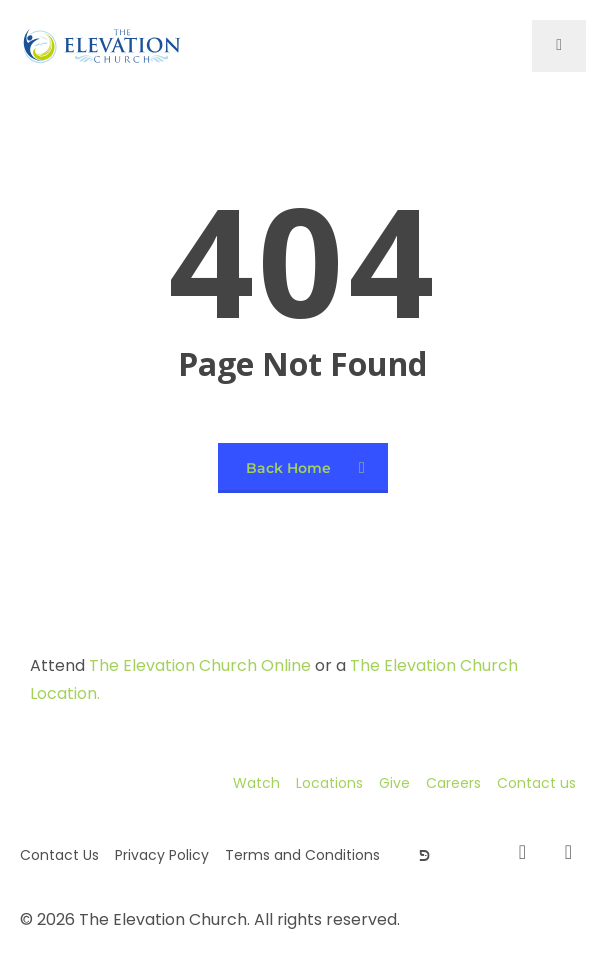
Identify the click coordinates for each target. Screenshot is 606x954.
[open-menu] (559, 46)
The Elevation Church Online (200, 665)
